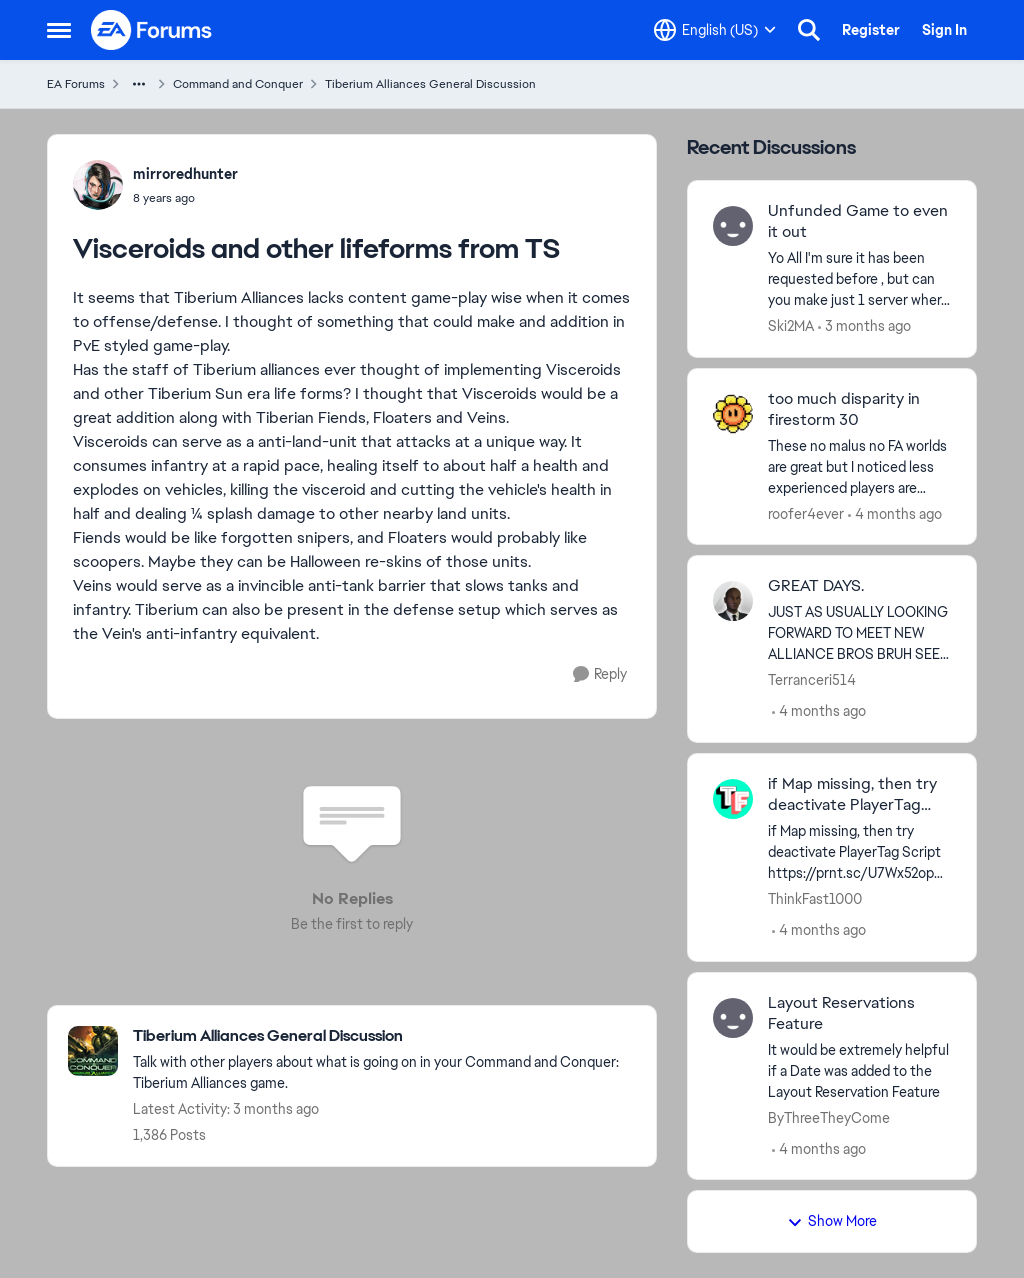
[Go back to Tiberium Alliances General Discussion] (384, 1036)
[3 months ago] (864, 326)
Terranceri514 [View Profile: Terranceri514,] (812, 680)
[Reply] (600, 674)
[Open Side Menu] (59, 30)
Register (871, 30)
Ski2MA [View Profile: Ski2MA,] (791, 326)
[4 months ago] (895, 513)
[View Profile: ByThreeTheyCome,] (733, 1018)
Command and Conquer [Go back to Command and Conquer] (238, 84)
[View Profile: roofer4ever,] (733, 414)
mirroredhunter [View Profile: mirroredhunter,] (185, 174)
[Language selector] (715, 30)
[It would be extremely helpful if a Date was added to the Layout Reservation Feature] (859, 1070)
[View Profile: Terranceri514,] (733, 601)
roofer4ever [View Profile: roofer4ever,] (806, 513)
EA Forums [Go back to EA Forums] (76, 84)
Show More (832, 1221)
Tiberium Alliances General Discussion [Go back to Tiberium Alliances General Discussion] (430, 84)
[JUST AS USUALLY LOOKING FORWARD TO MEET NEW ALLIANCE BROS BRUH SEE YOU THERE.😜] (859, 633)
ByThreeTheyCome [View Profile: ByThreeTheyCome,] (829, 1117)
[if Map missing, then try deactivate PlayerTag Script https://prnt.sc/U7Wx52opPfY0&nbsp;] (859, 852)
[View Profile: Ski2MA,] (733, 226)
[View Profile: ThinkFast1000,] (733, 799)
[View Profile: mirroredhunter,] (98, 185)
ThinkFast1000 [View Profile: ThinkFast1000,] (815, 899)
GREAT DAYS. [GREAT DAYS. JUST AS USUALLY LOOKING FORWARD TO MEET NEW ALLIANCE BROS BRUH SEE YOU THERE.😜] (816, 586)
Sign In (944, 30)
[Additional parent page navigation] (139, 84)
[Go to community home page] (152, 30)
